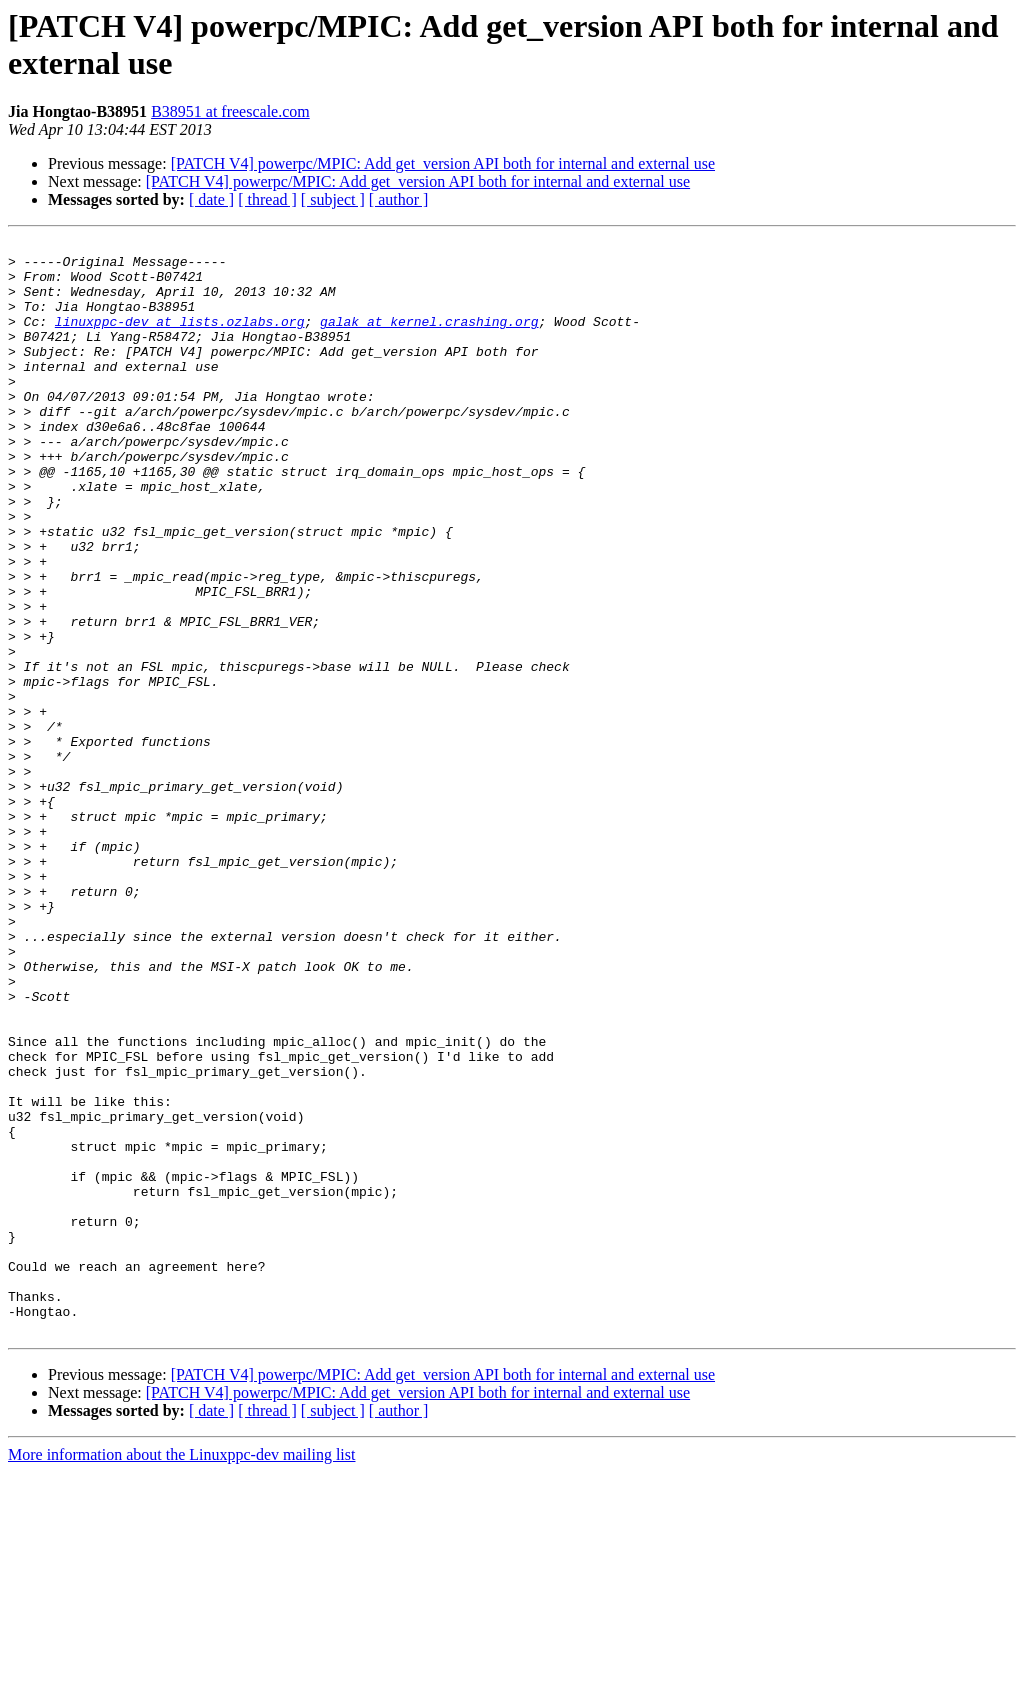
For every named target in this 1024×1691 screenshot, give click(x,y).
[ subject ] (333, 199)
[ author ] (399, 199)
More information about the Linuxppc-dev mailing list (181, 1673)
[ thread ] (267, 199)
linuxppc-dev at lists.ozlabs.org (180, 339)
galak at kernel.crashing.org (429, 339)
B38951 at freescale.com (230, 111)
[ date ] (211, 199)
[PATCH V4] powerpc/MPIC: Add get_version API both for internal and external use (443, 163)
